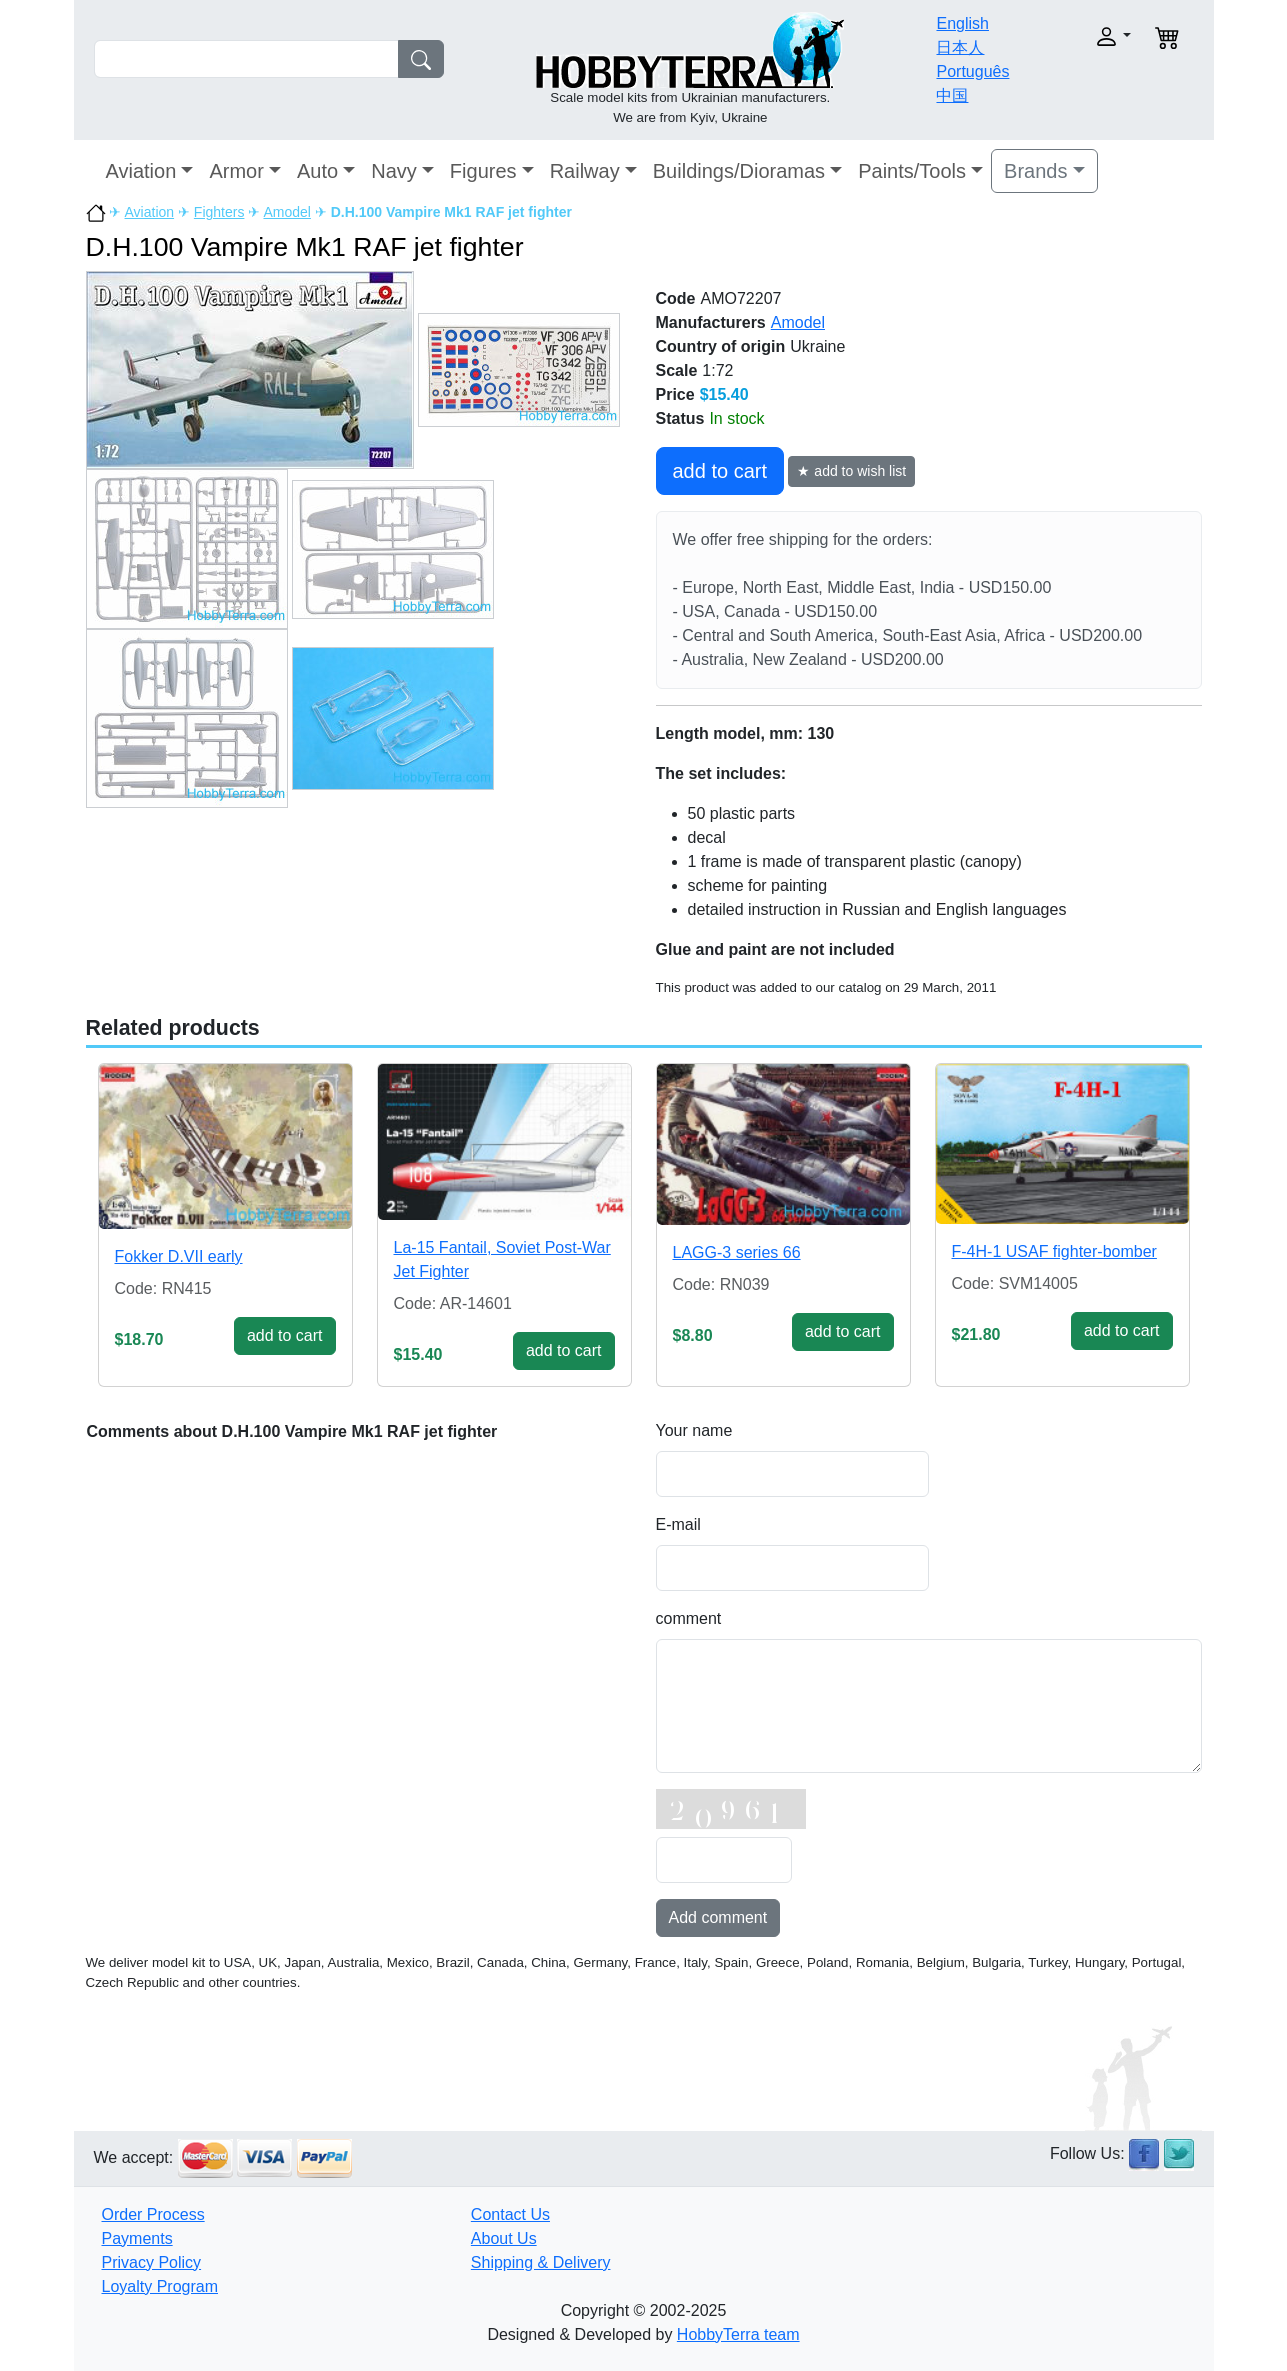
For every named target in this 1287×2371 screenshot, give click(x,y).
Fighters (219, 212)
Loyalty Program (160, 2286)
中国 (952, 95)
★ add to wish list (851, 471)
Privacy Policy (152, 2262)
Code (676, 298)
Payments (137, 2238)
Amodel (286, 212)
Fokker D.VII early (179, 1256)
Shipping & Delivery (541, 2262)
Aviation (141, 171)
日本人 (960, 47)
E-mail (678, 1524)
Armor (236, 171)
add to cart (720, 471)
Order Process (153, 2214)
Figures (483, 171)
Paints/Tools (912, 171)
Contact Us (510, 2214)
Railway (585, 171)
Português (972, 71)
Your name (694, 1430)
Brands (1035, 171)
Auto (317, 171)
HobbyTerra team (738, 2334)
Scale (677, 370)
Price (675, 394)
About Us (504, 2238)
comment (689, 1618)
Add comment (718, 1917)
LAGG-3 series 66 (737, 1252)
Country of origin (721, 346)
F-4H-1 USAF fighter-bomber (1054, 1251)
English (962, 23)
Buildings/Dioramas (739, 171)
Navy (394, 171)
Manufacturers (711, 322)
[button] (1080, 36)
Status (680, 418)
